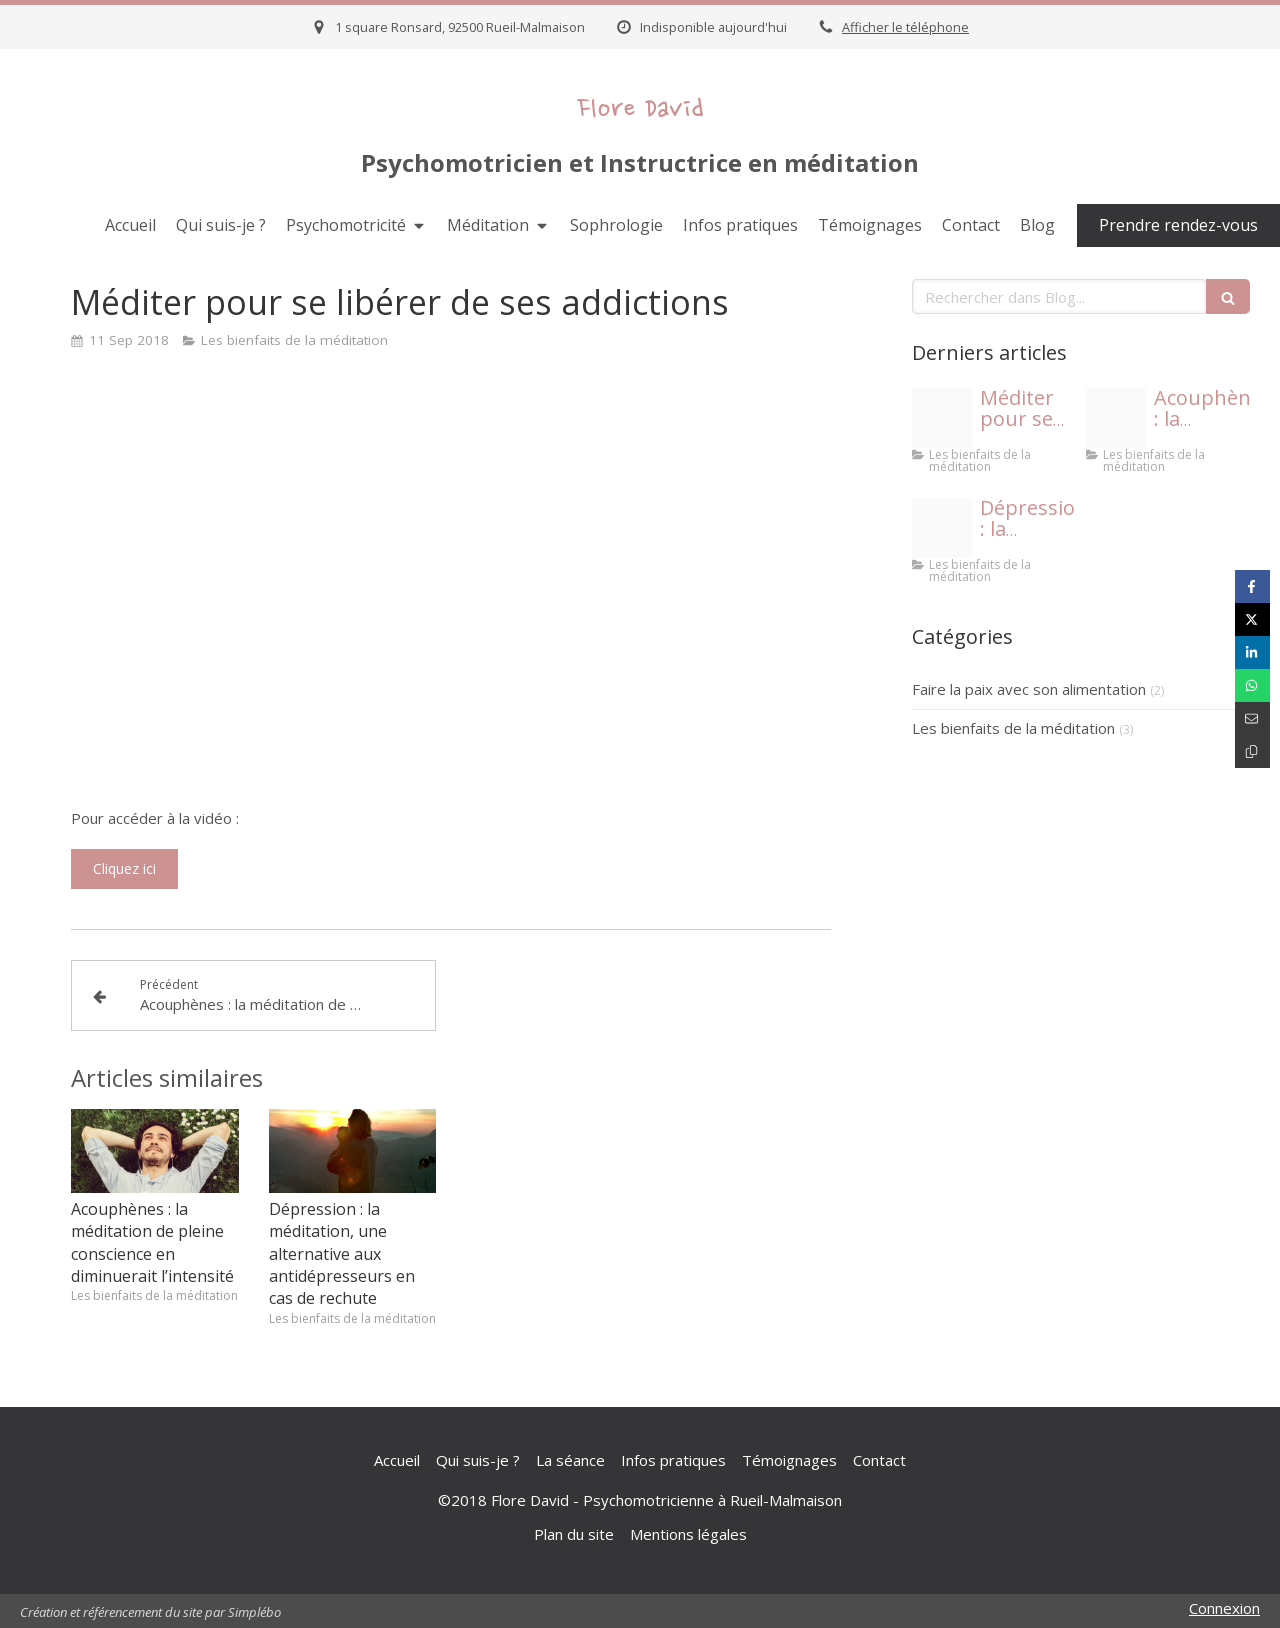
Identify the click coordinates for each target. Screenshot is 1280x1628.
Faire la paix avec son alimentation (1029, 689)
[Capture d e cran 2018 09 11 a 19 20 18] (1116, 418)
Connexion (1224, 1608)
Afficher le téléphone (905, 27)
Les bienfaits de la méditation (1013, 728)
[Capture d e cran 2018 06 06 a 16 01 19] (942, 528)
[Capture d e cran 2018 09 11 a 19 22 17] (942, 418)
